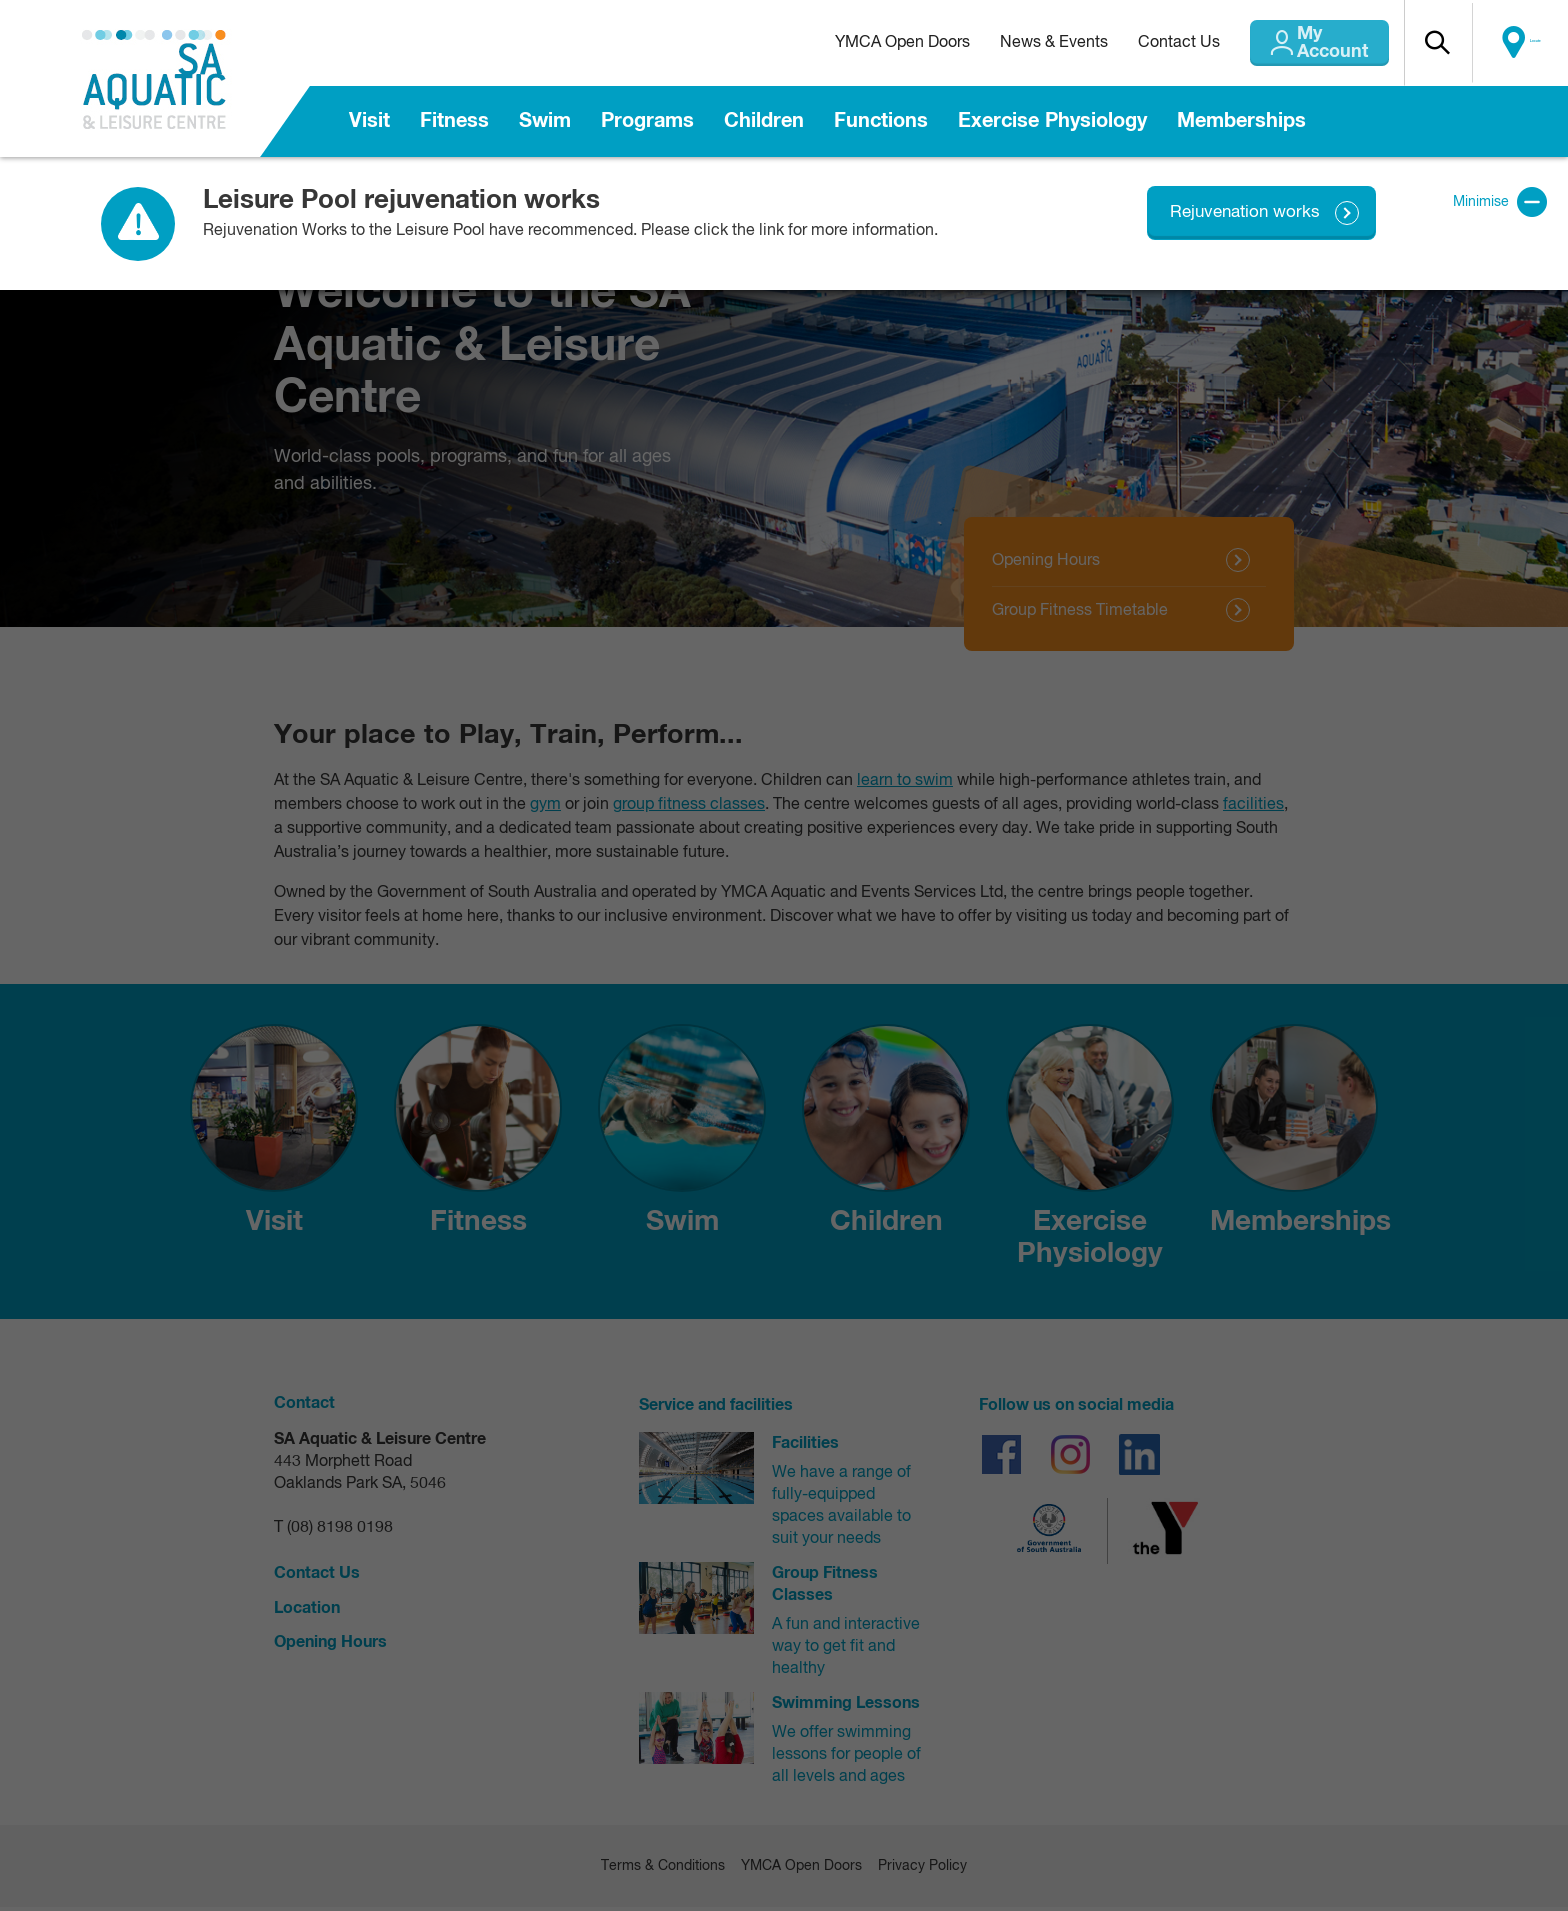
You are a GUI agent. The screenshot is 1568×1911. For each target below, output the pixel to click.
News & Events (1013, 43)
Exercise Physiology (1052, 121)
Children (764, 121)
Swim (545, 121)
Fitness (454, 121)
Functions (881, 121)
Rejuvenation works (1242, 212)
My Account (1307, 43)
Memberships (1241, 121)
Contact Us (1138, 43)
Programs (647, 121)
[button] (1439, 43)
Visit (369, 121)
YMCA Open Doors (861, 43)
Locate (1525, 43)
